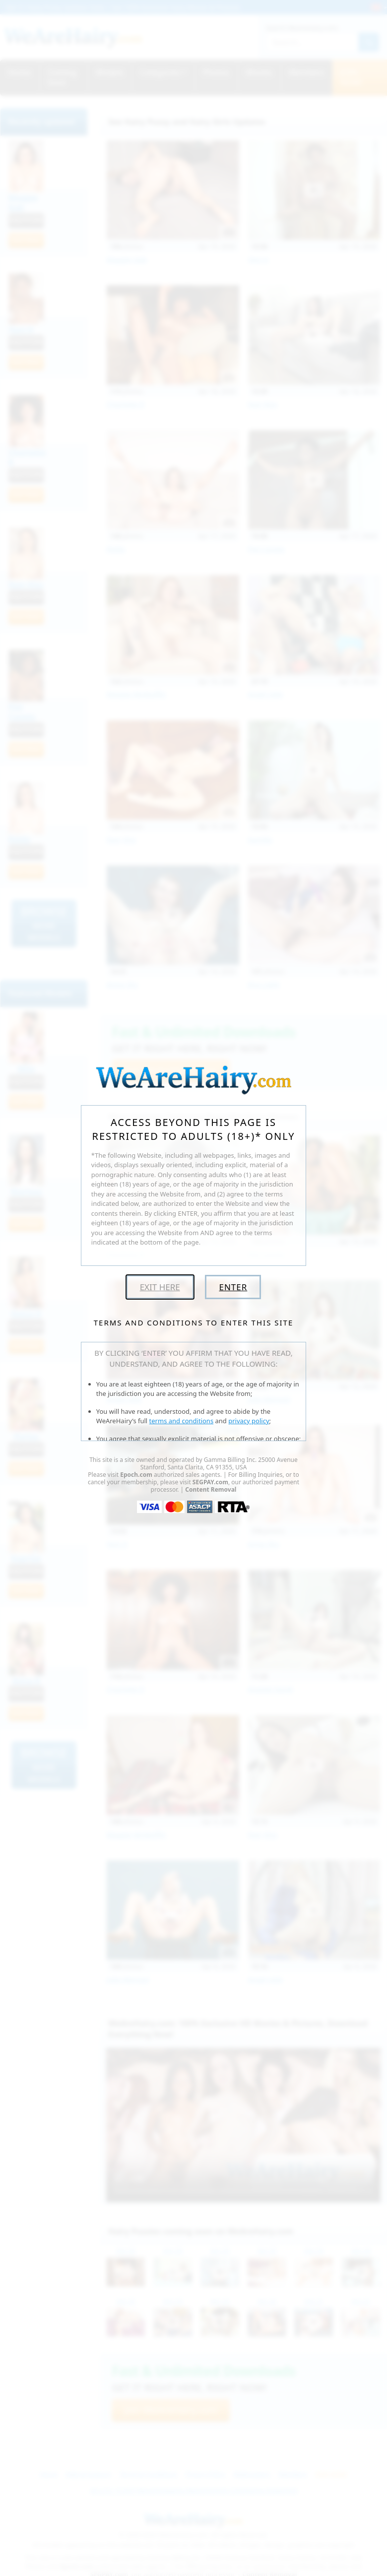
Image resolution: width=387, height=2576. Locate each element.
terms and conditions (181, 1420)
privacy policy (248, 1420)
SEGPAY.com (210, 1482)
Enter (233, 1287)
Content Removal (210, 1489)
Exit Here (160, 1287)
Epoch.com (136, 1474)
